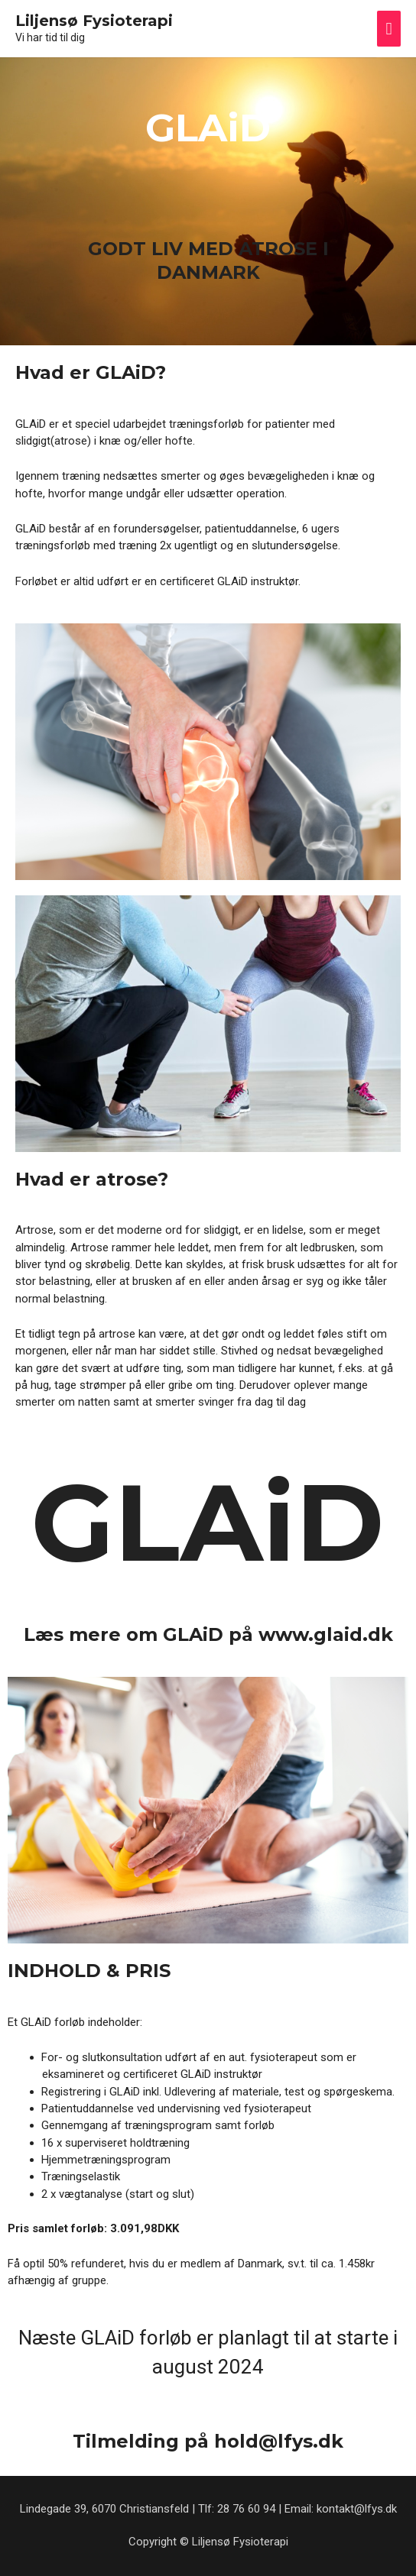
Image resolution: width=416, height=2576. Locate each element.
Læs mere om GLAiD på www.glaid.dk (208, 1634)
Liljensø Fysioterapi (94, 20)
